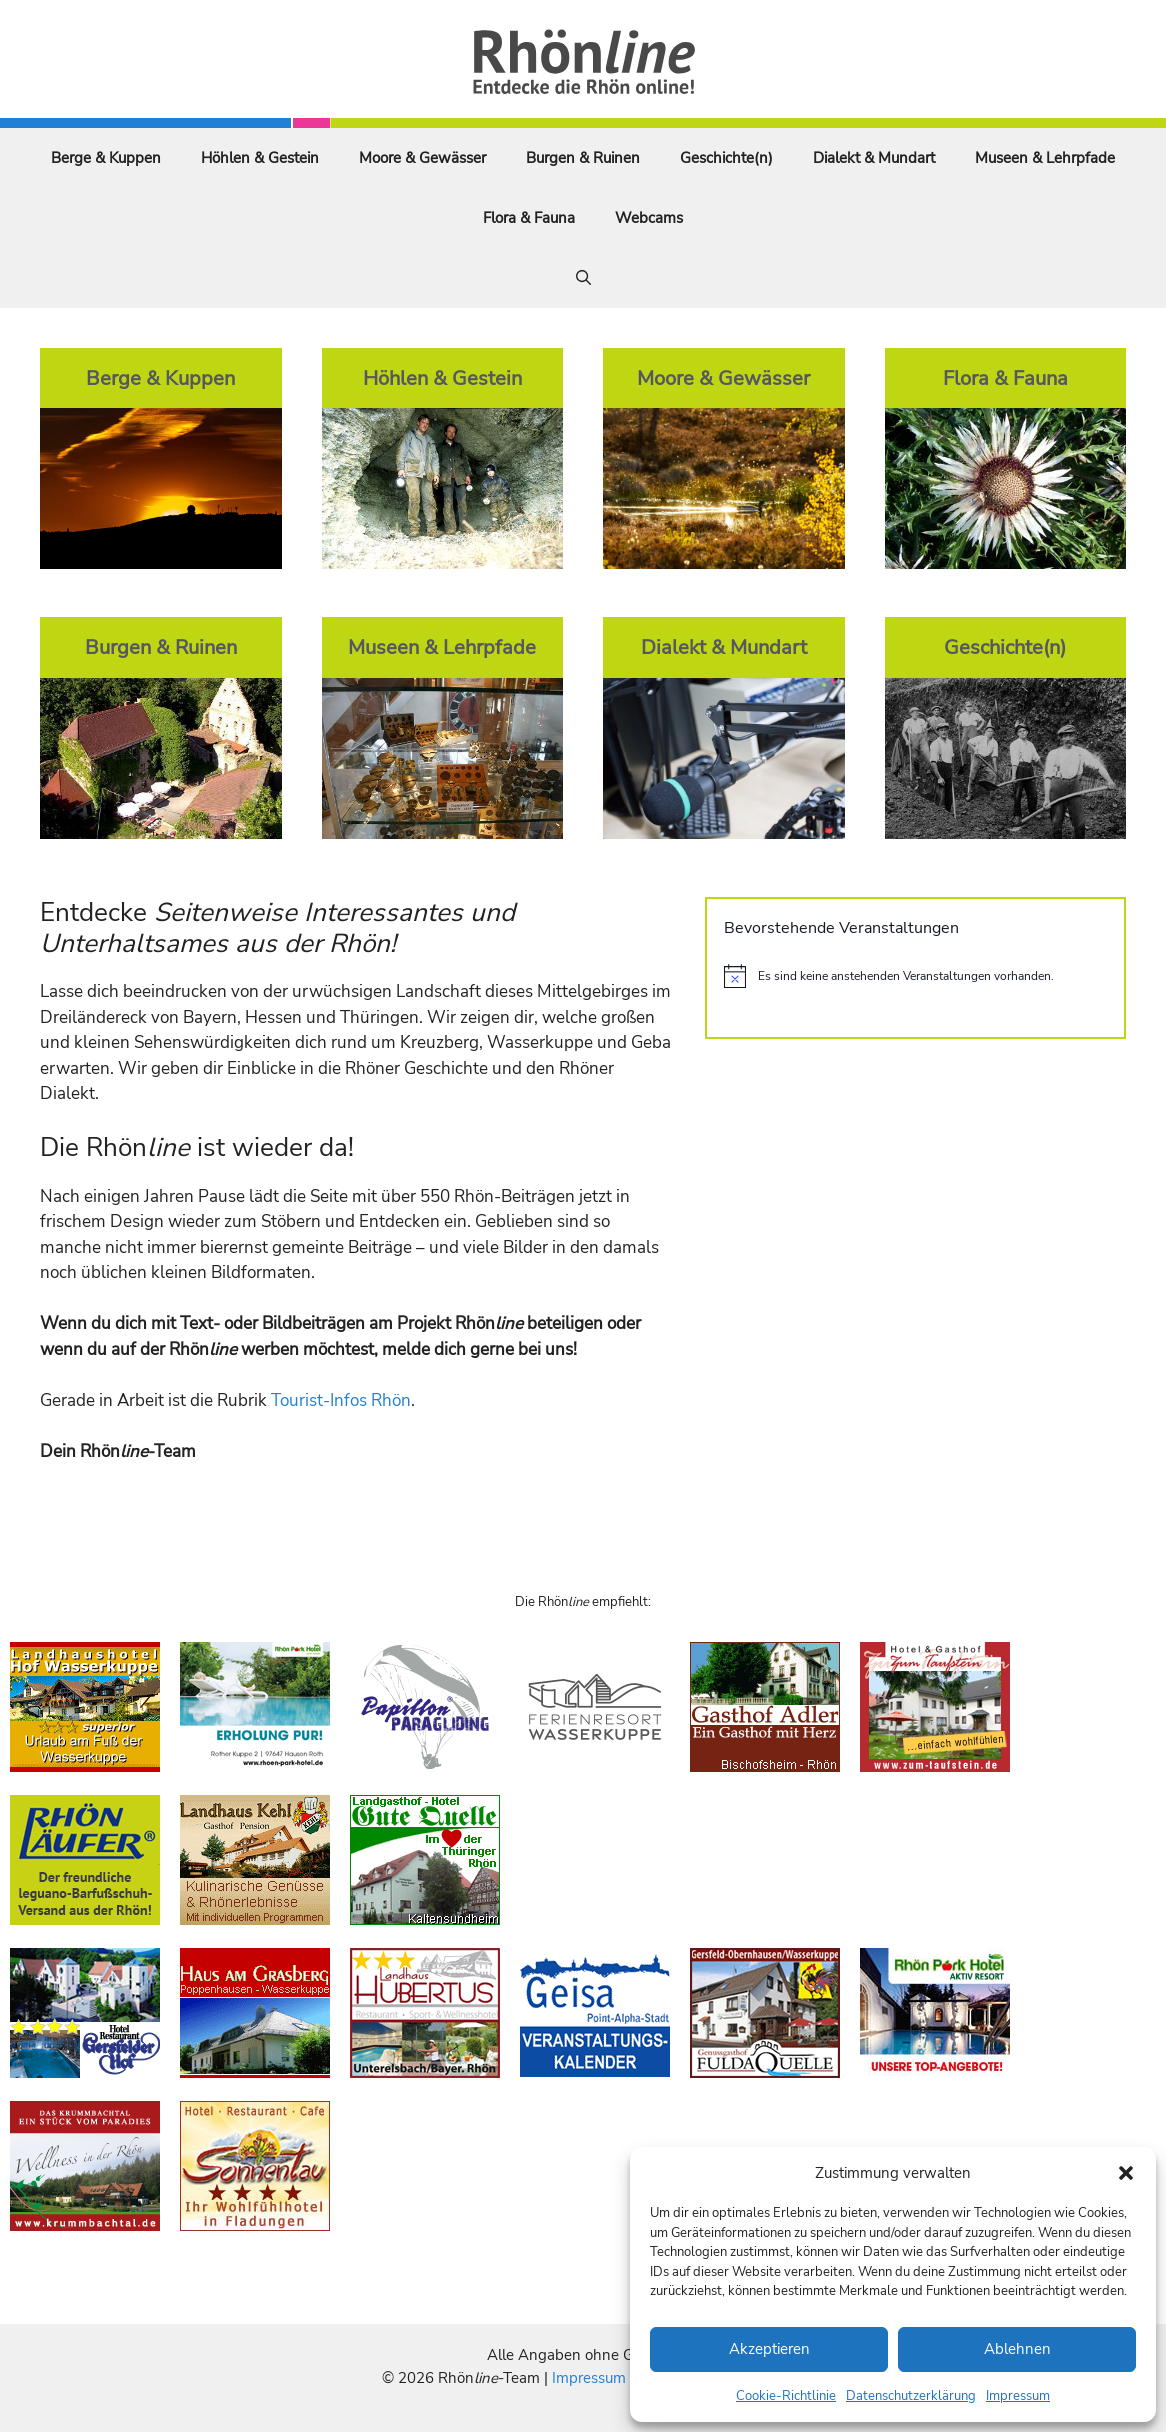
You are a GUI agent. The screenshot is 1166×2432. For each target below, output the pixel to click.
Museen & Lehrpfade (1045, 158)
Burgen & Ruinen (583, 158)
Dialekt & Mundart (874, 158)
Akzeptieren (769, 2349)
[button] (1126, 2173)
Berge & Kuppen (106, 158)
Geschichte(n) (726, 158)
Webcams (649, 218)
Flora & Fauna (529, 218)
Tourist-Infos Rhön (341, 1400)
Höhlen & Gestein (260, 158)
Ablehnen (1017, 2349)
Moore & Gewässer (422, 158)
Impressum (1018, 2396)
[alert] (915, 976)
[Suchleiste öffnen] (583, 278)
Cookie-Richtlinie (786, 2396)
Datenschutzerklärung (911, 2396)
